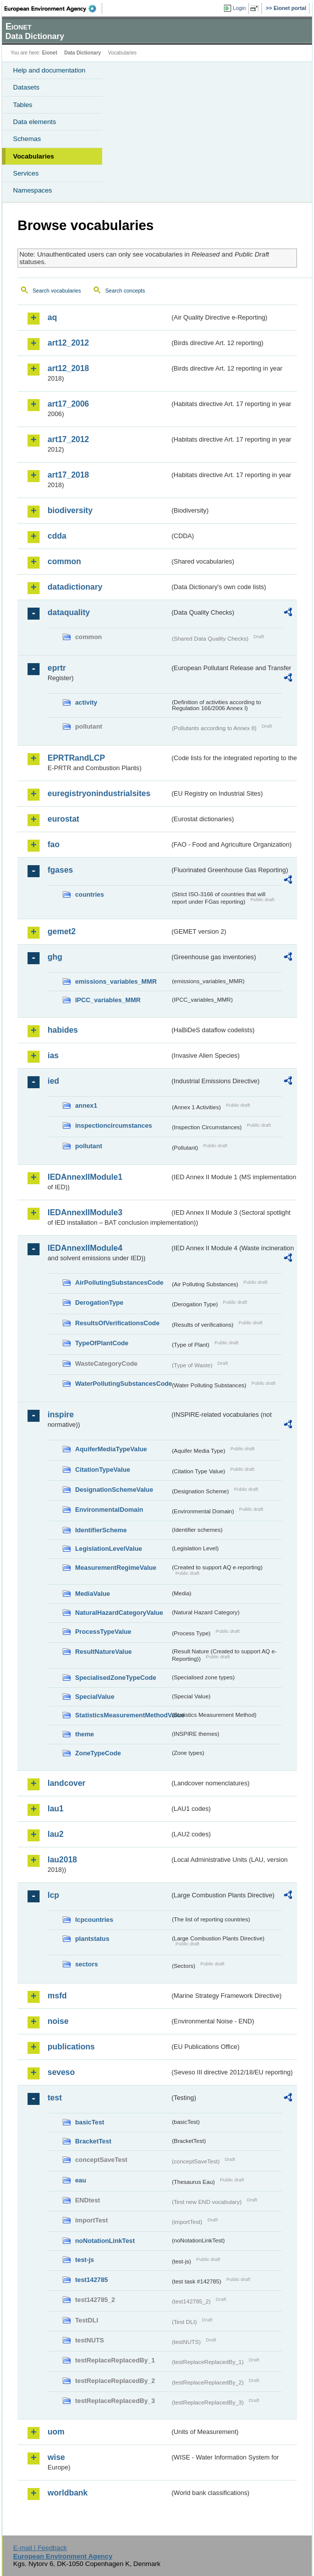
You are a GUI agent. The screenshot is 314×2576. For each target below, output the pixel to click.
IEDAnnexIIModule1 (85, 1177)
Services (26, 173)
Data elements (34, 122)
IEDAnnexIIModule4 (85, 1248)
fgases (60, 870)
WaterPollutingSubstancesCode (122, 1383)
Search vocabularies (57, 291)
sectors (86, 1964)
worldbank (68, 2492)
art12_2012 (68, 343)
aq (52, 317)
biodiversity (70, 510)
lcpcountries (94, 1919)
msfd (57, 1995)
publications (71, 2046)
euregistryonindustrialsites (99, 793)
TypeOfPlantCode (101, 1343)
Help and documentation (49, 70)
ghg (55, 957)
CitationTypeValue (102, 1469)
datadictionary (75, 587)
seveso (61, 2072)
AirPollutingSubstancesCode (119, 1282)
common (64, 561)
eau (80, 2180)
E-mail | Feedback (40, 2547)
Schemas (27, 139)
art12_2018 (68, 368)
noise (58, 2021)
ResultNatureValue (103, 1651)
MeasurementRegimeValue (115, 1567)
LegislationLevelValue (108, 1548)
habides (63, 1030)
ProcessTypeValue (103, 1631)
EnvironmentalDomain (109, 1509)
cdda (57, 536)
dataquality (69, 612)
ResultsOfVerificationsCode (117, 1323)
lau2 (56, 1834)
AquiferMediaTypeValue (111, 1449)
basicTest (89, 2122)
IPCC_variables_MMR (108, 1000)
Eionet (50, 53)
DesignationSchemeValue (114, 1489)
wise (56, 2457)
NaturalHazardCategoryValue (119, 1612)
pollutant (88, 1146)
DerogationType (99, 1302)
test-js (84, 2259)
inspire (61, 1414)
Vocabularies (33, 156)
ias (53, 1055)
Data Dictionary (82, 53)
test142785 (91, 2279)
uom (56, 2431)
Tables (23, 105)
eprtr (57, 668)
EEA (53, 9)
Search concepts (125, 291)
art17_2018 (68, 475)
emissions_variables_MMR (116, 981)
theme (84, 1734)
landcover (67, 1783)
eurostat (63, 819)
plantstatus (92, 1938)
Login (239, 8)
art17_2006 (68, 404)
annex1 (86, 1105)
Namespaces (32, 190)
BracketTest (93, 2141)
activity (86, 702)
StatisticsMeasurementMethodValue (122, 1715)
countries (89, 894)
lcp (53, 1895)
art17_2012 (68, 439)
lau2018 (62, 1859)
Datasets (26, 87)
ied (53, 1081)
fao (54, 844)
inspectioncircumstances (113, 1125)
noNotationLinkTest (105, 2240)
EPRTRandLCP (76, 758)
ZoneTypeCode (98, 1753)
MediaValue (92, 1593)
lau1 (56, 1808)
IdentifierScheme (101, 1530)
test (55, 2097)
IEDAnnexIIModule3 (85, 1212)
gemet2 (62, 931)
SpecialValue (94, 1696)
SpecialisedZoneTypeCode (115, 1677)
